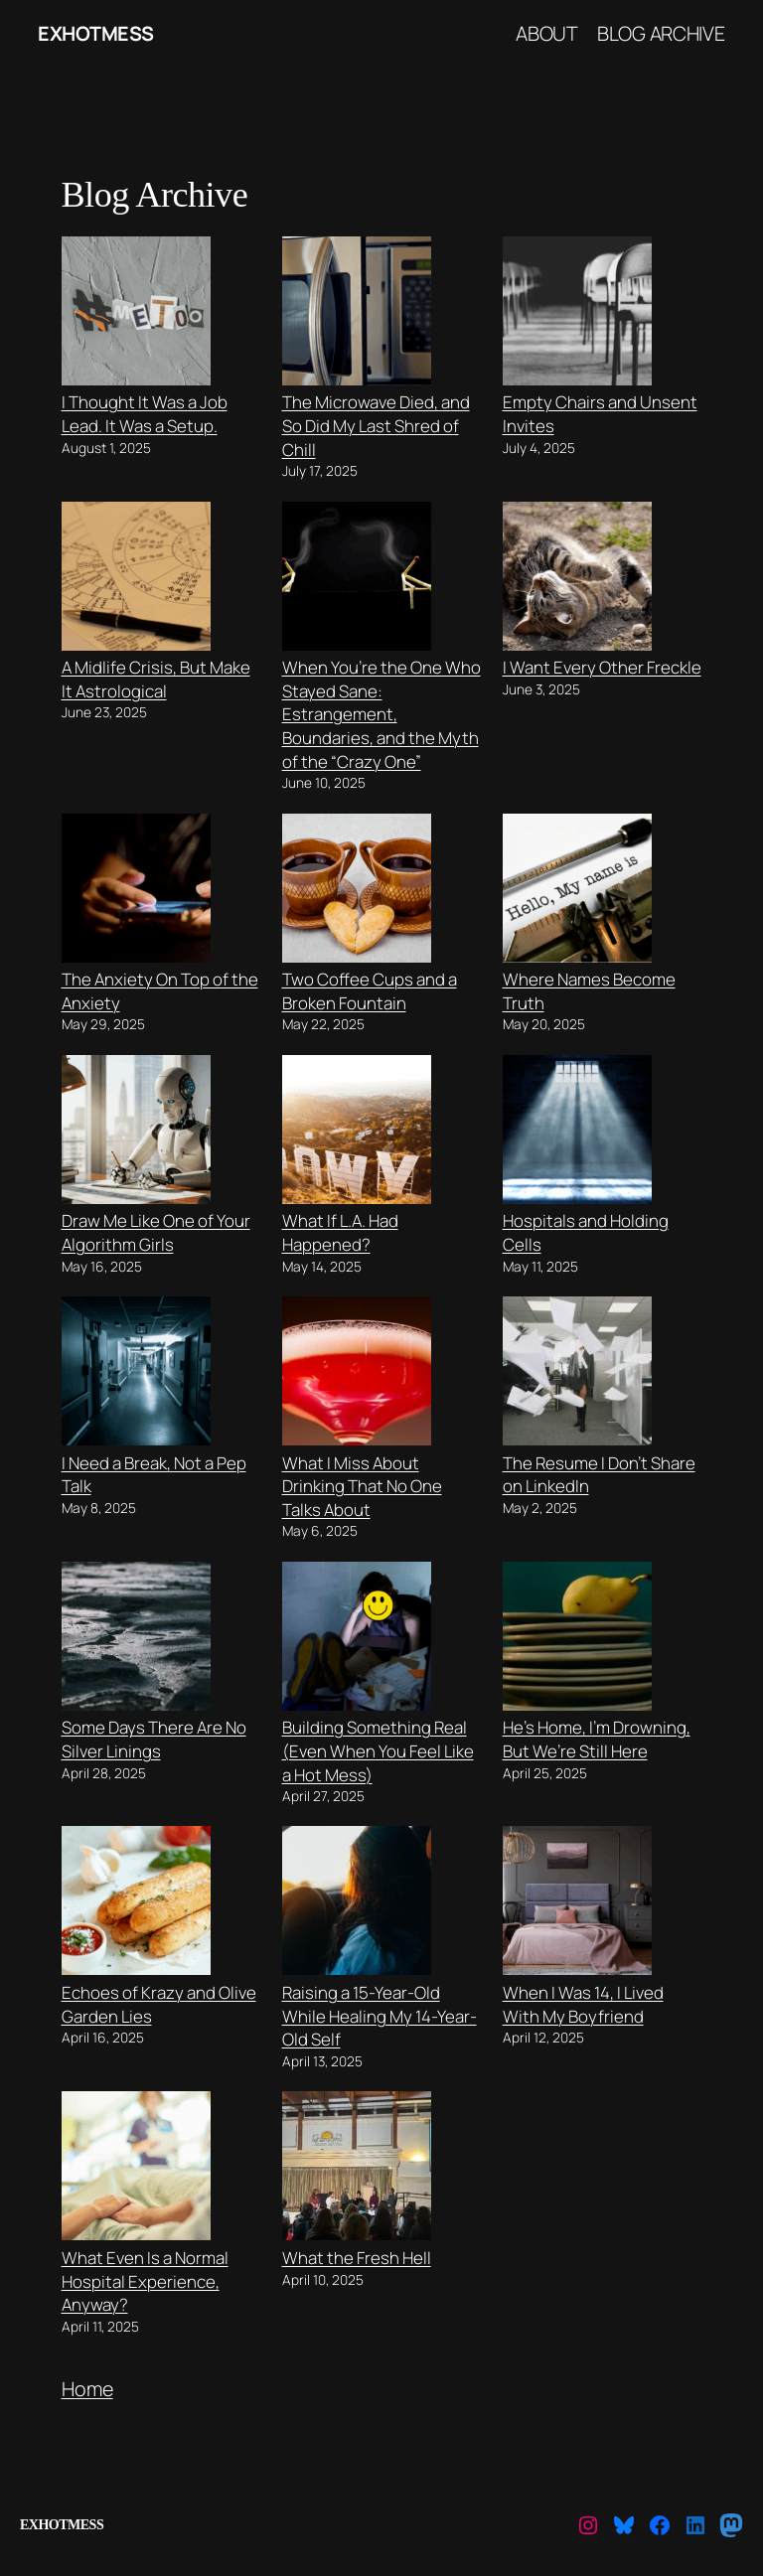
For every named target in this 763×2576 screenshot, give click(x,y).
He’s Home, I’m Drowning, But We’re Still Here (596, 1739)
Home (87, 2388)
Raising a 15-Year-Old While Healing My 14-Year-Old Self (379, 2015)
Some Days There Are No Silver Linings (154, 1739)
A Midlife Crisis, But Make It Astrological (156, 679)
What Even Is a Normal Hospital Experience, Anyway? (145, 2281)
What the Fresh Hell (356, 2257)
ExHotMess (96, 33)
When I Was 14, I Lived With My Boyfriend (583, 2004)
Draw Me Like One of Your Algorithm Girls (156, 1232)
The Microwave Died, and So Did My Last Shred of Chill (376, 425)
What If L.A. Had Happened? (340, 1232)
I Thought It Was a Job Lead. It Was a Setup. (145, 413)
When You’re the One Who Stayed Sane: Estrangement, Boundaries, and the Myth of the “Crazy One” (381, 714)
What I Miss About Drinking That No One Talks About (362, 1486)
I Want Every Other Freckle (602, 667)
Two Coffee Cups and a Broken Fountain (369, 991)
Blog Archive (661, 33)
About (547, 33)
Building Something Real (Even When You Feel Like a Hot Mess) (378, 1750)
